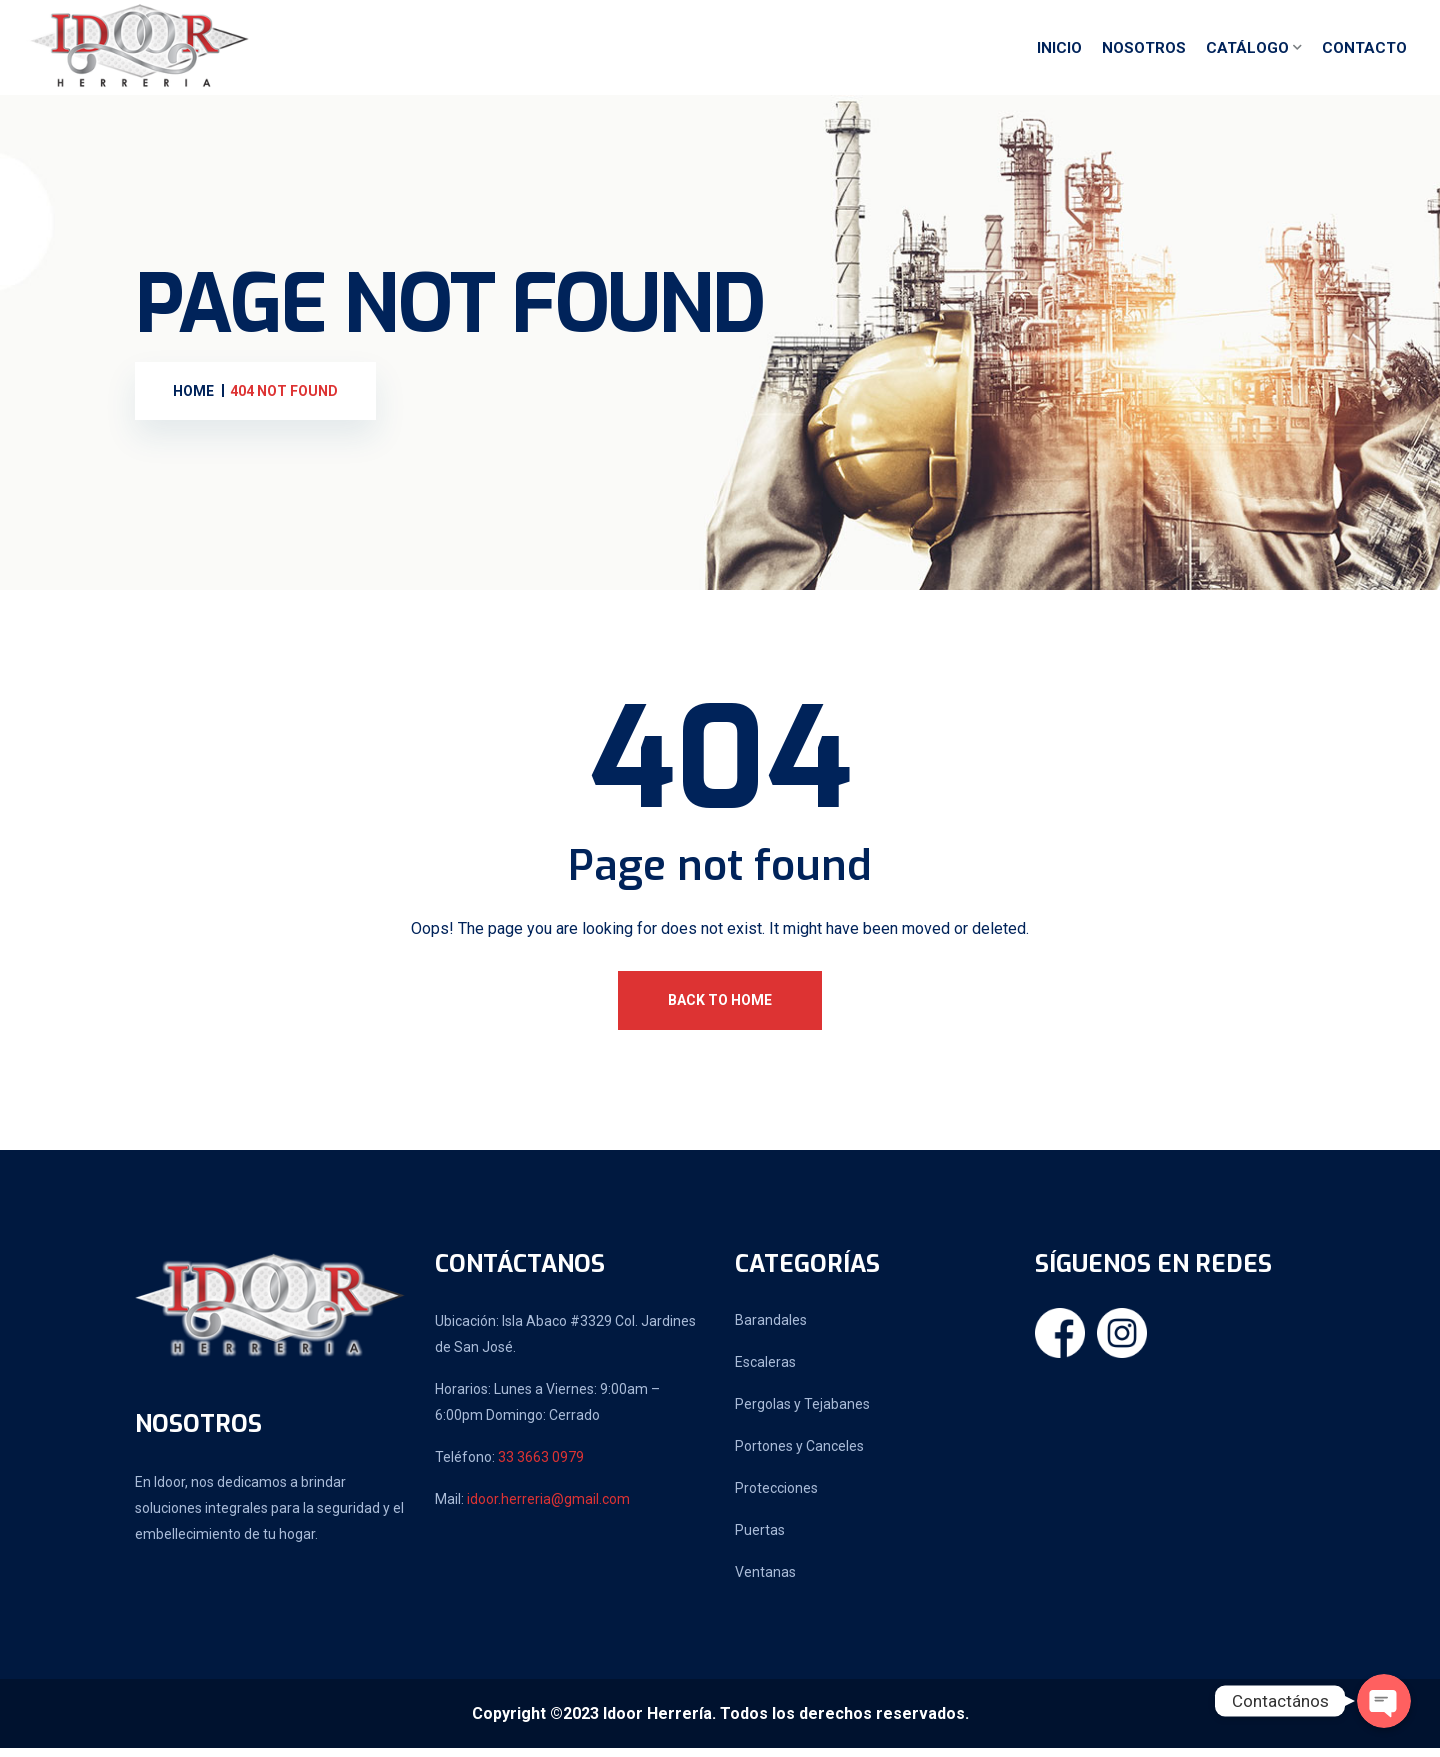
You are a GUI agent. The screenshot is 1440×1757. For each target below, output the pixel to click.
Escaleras (765, 1371)
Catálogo (1247, 53)
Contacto (1364, 53)
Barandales (771, 1329)
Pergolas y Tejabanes (802, 1413)
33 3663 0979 (541, 1466)
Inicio (1059, 53)
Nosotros (1144, 53)
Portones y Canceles (799, 1455)
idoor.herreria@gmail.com (548, 1508)
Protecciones (776, 1497)
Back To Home (720, 1009)
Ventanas (765, 1581)
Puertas (760, 1539)
